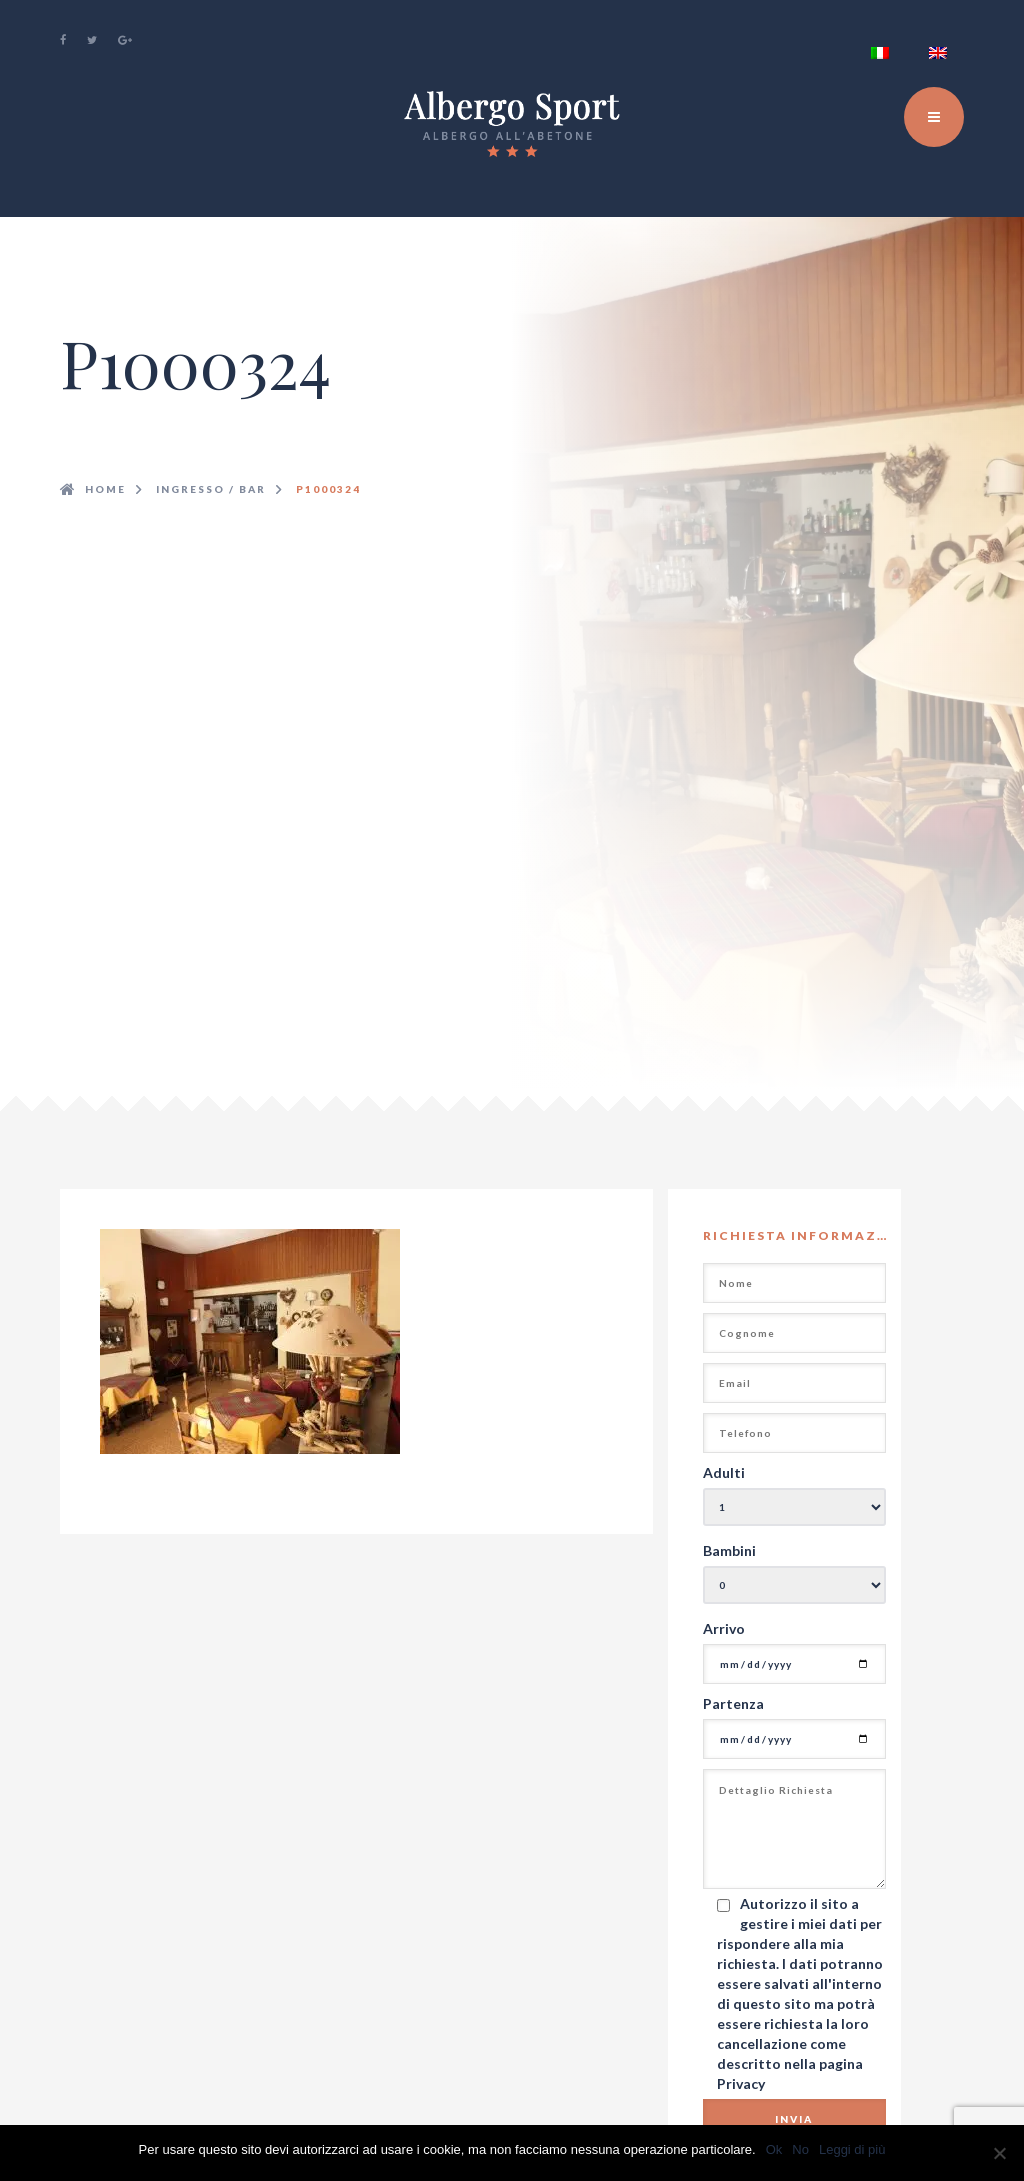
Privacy (741, 2083)
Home (105, 489)
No (800, 2149)
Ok (774, 2149)
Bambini (729, 1550)
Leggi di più (852, 2149)
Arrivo (724, 1628)
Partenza (733, 1703)
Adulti (724, 1472)
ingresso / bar (211, 489)
